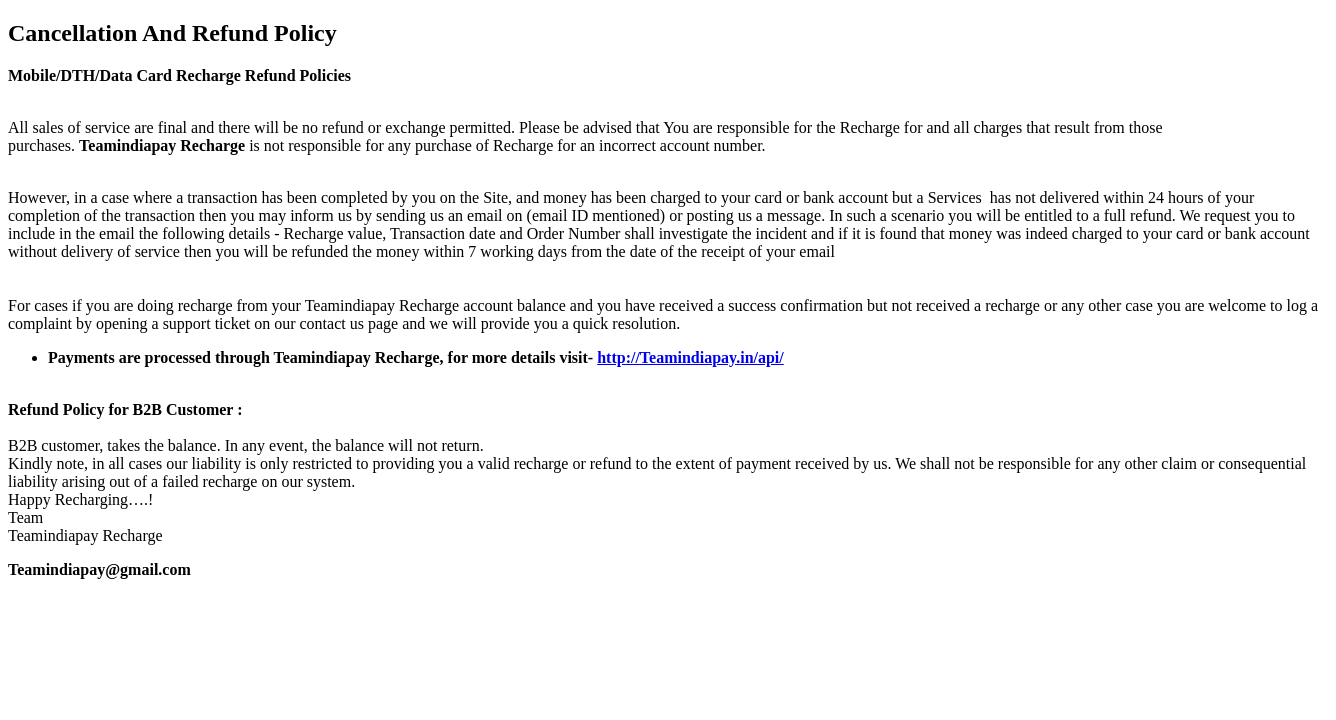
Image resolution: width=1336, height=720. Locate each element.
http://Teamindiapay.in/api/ (690, 357)
